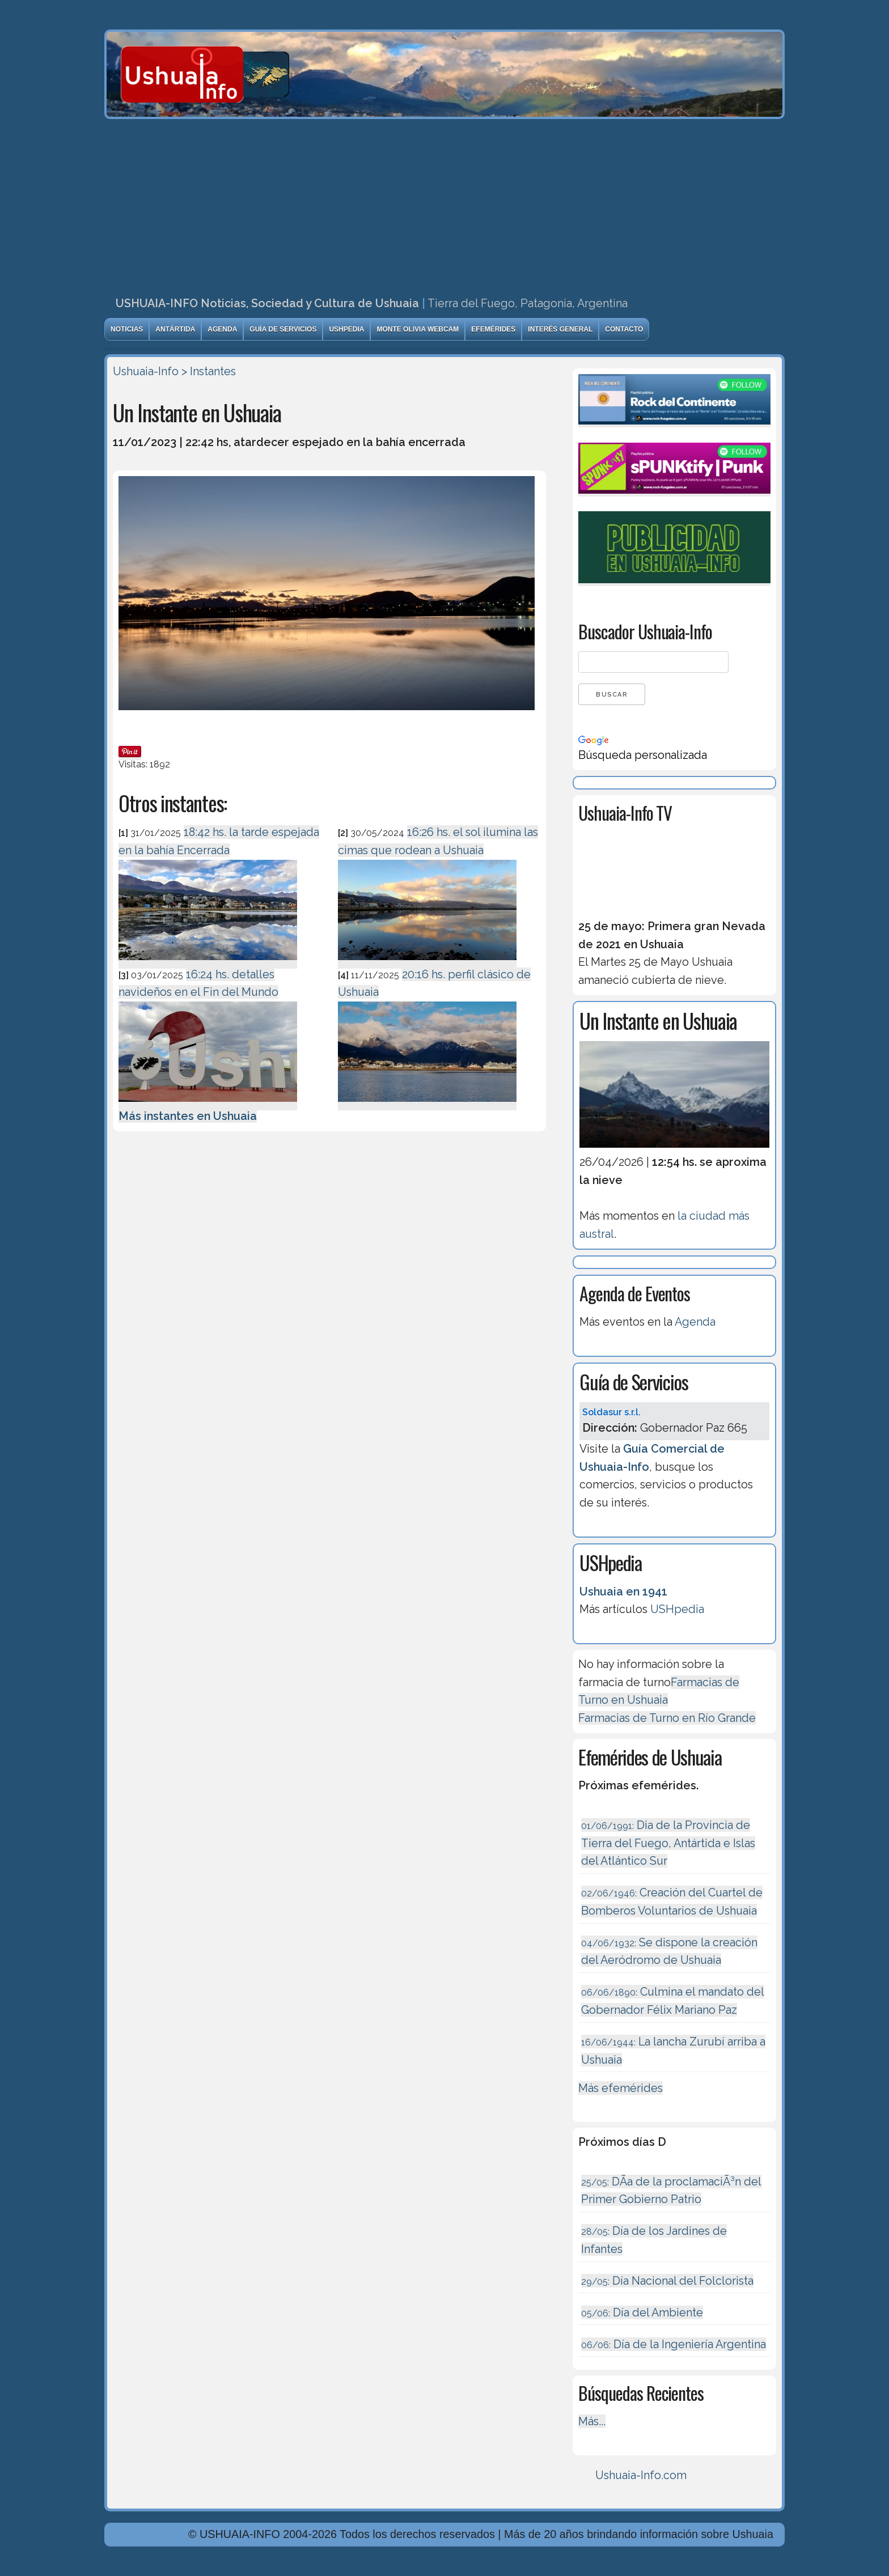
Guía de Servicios (282, 329)
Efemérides (493, 329)
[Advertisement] (444, 204)
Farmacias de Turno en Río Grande (667, 1718)
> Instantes (208, 371)
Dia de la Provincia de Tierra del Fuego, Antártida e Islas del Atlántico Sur (668, 1843)
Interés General (560, 329)
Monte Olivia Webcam (417, 329)
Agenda (222, 329)
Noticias (127, 329)
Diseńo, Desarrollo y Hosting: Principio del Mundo (233, 2566)
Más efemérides (620, 2088)
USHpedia (346, 329)
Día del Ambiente (642, 2312)
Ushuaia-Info (146, 371)
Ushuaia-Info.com (641, 2475)
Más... (592, 2421)
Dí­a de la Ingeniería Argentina (673, 2344)
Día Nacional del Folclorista (667, 2281)
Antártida (175, 329)
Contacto (624, 329)
